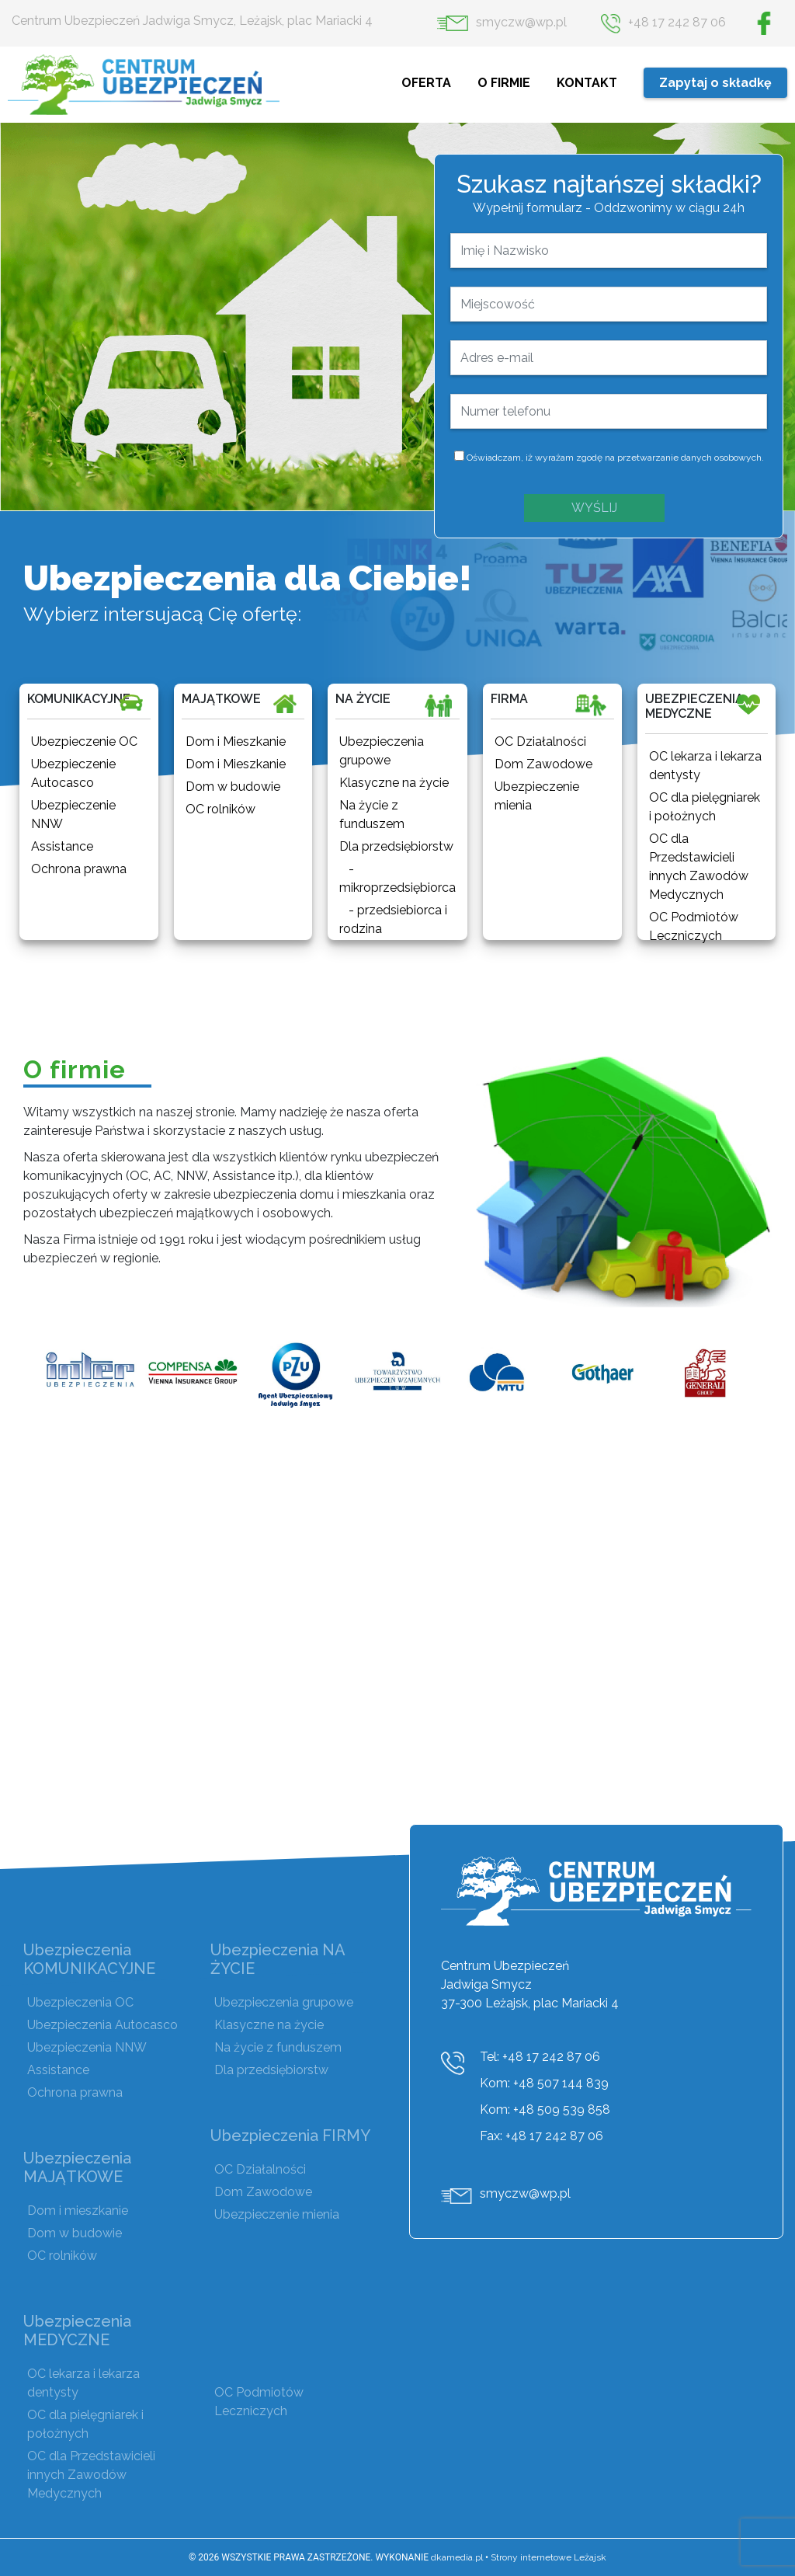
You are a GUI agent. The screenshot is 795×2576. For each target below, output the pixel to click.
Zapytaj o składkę (715, 82)
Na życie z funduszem (278, 2047)
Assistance (58, 2070)
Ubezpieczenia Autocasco (102, 2024)
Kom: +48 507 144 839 (544, 2083)
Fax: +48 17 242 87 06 (541, 2136)
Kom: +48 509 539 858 (545, 2109)
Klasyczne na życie (269, 2024)
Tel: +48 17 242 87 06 (540, 2056)
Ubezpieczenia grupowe (283, 2002)
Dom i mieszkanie (77, 2210)
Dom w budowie (74, 2233)
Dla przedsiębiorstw (271, 2070)
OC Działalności (260, 2169)
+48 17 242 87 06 (663, 22)
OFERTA (427, 82)
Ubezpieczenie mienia (276, 2214)
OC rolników (62, 2255)
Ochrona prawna (75, 2092)
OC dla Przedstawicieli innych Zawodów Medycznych (91, 2475)
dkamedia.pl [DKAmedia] (457, 2557)
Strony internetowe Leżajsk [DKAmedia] (548, 2557)
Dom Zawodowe (263, 2191)
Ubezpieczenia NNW (87, 2047)
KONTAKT (588, 82)
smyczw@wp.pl (502, 22)
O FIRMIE (505, 82)
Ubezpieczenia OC (80, 2002)
